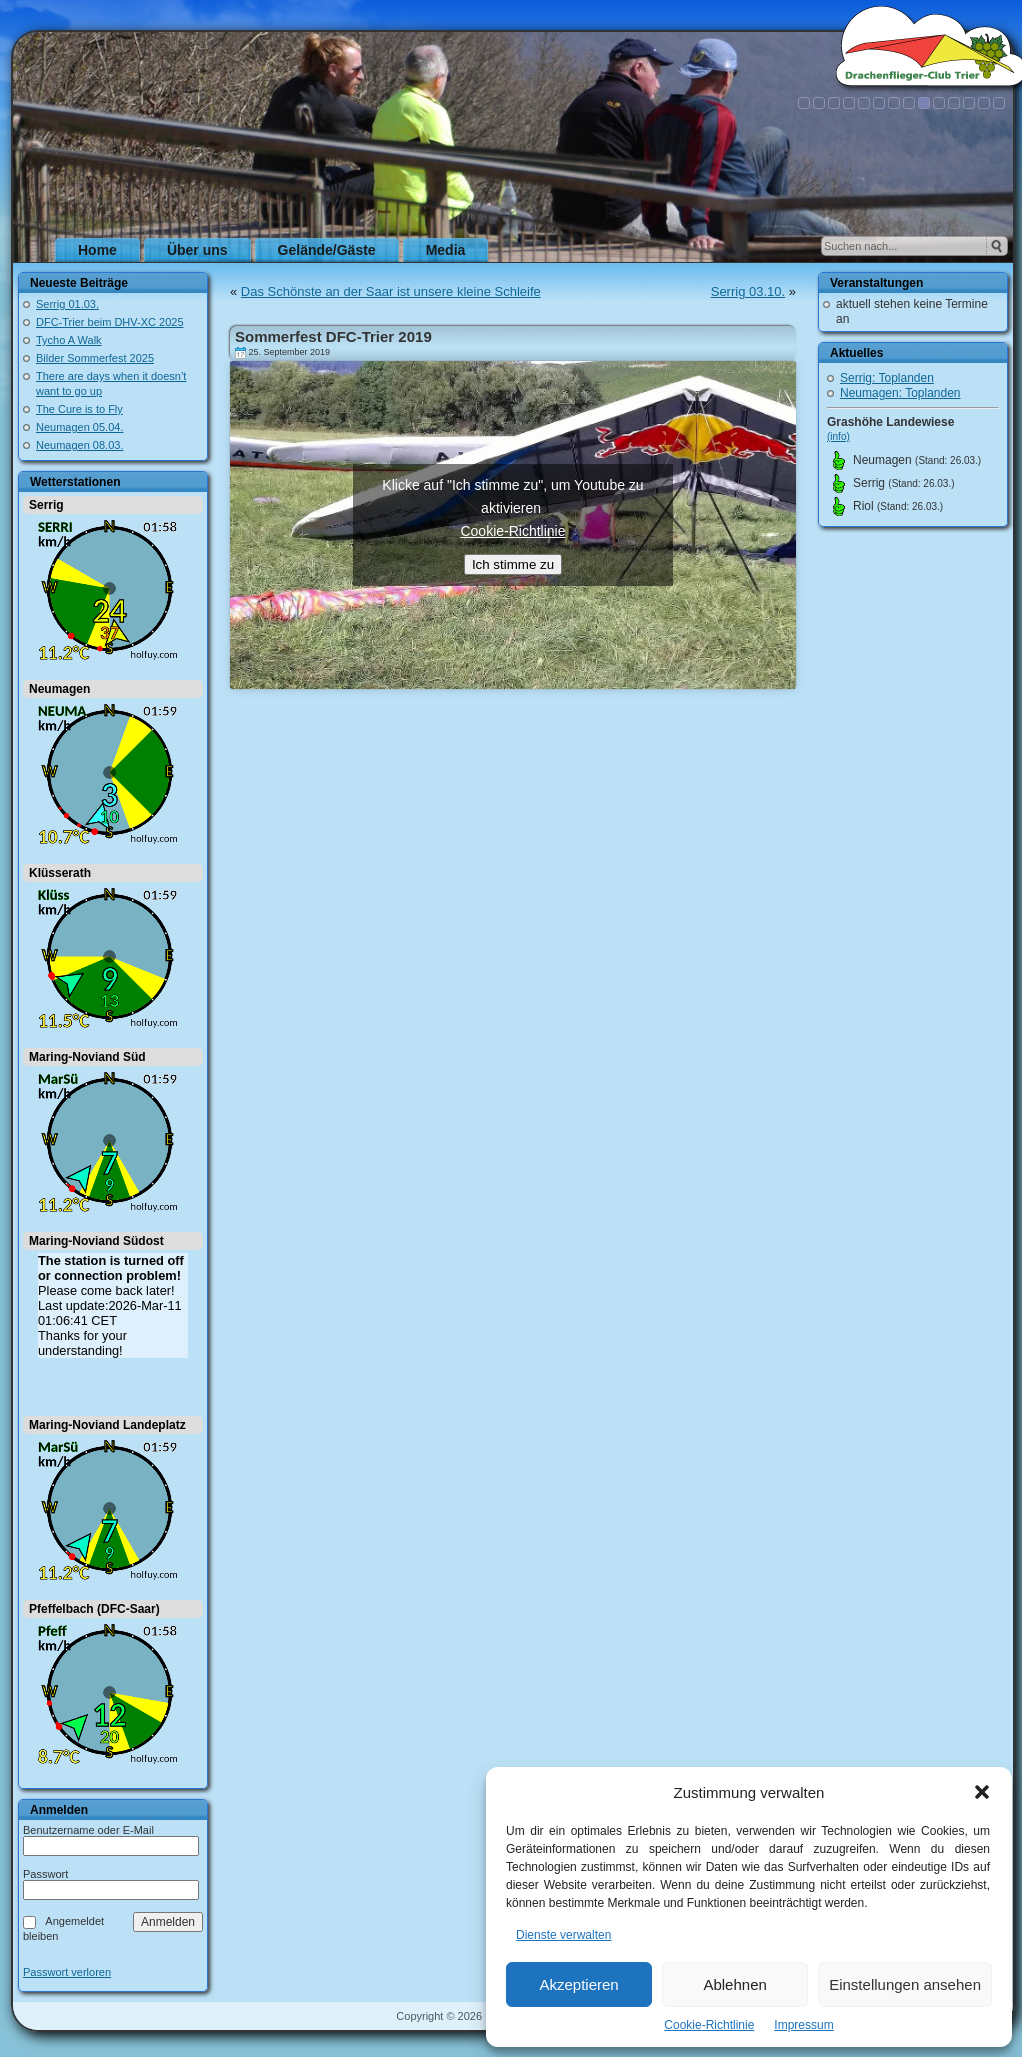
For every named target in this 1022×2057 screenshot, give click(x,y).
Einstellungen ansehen (905, 1984)
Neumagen (59, 689)
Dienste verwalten (563, 1935)
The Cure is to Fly (79, 409)
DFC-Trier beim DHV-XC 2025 (110, 322)
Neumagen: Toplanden (900, 393)
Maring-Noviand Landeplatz (107, 1425)
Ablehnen (734, 1984)
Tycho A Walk (69, 340)
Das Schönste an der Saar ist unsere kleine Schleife (391, 291)
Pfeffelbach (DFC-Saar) (94, 1609)
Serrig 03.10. (748, 291)
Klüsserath (60, 873)
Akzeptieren (578, 1984)
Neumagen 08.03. (79, 445)
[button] (982, 1792)
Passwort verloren (67, 1972)
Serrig (46, 505)
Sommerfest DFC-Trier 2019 (333, 336)
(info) (838, 436)
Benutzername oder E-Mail (88, 1830)
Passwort (45, 1874)
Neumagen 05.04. (79, 427)
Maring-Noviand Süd (87, 1057)
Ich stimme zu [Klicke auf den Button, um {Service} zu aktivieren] (513, 564)
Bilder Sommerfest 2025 (95, 358)
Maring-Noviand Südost (96, 1241)
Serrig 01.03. (67, 304)
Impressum (803, 2025)
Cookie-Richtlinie (709, 2025)
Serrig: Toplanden (887, 378)
